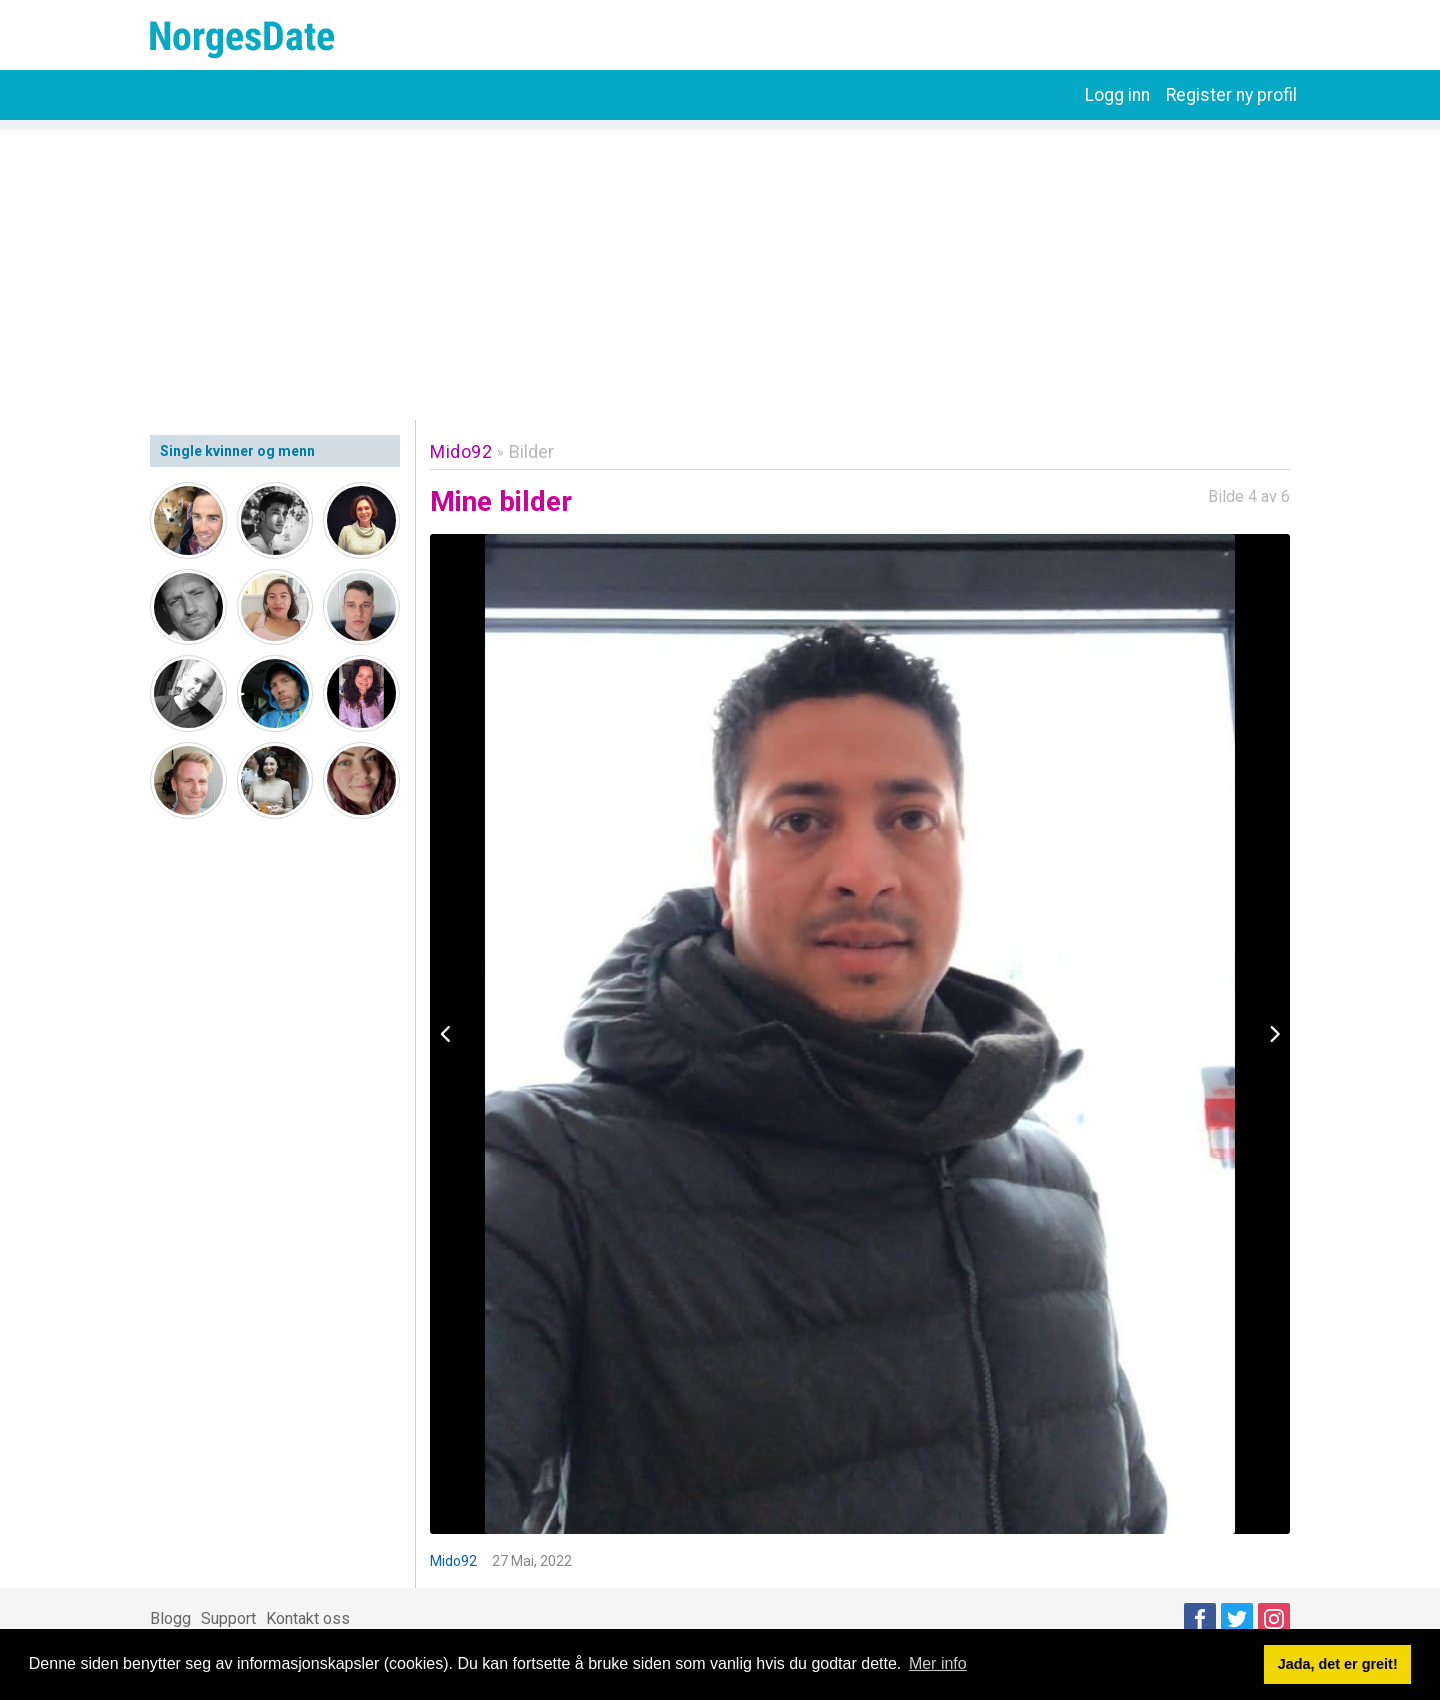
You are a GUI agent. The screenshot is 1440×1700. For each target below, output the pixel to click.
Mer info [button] (938, 1663)
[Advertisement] (720, 270)
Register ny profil (1231, 95)
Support (228, 1618)
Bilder (531, 451)
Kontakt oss (308, 1618)
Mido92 (461, 451)
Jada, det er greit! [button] (1338, 1664)
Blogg (170, 1618)
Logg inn (1117, 95)
